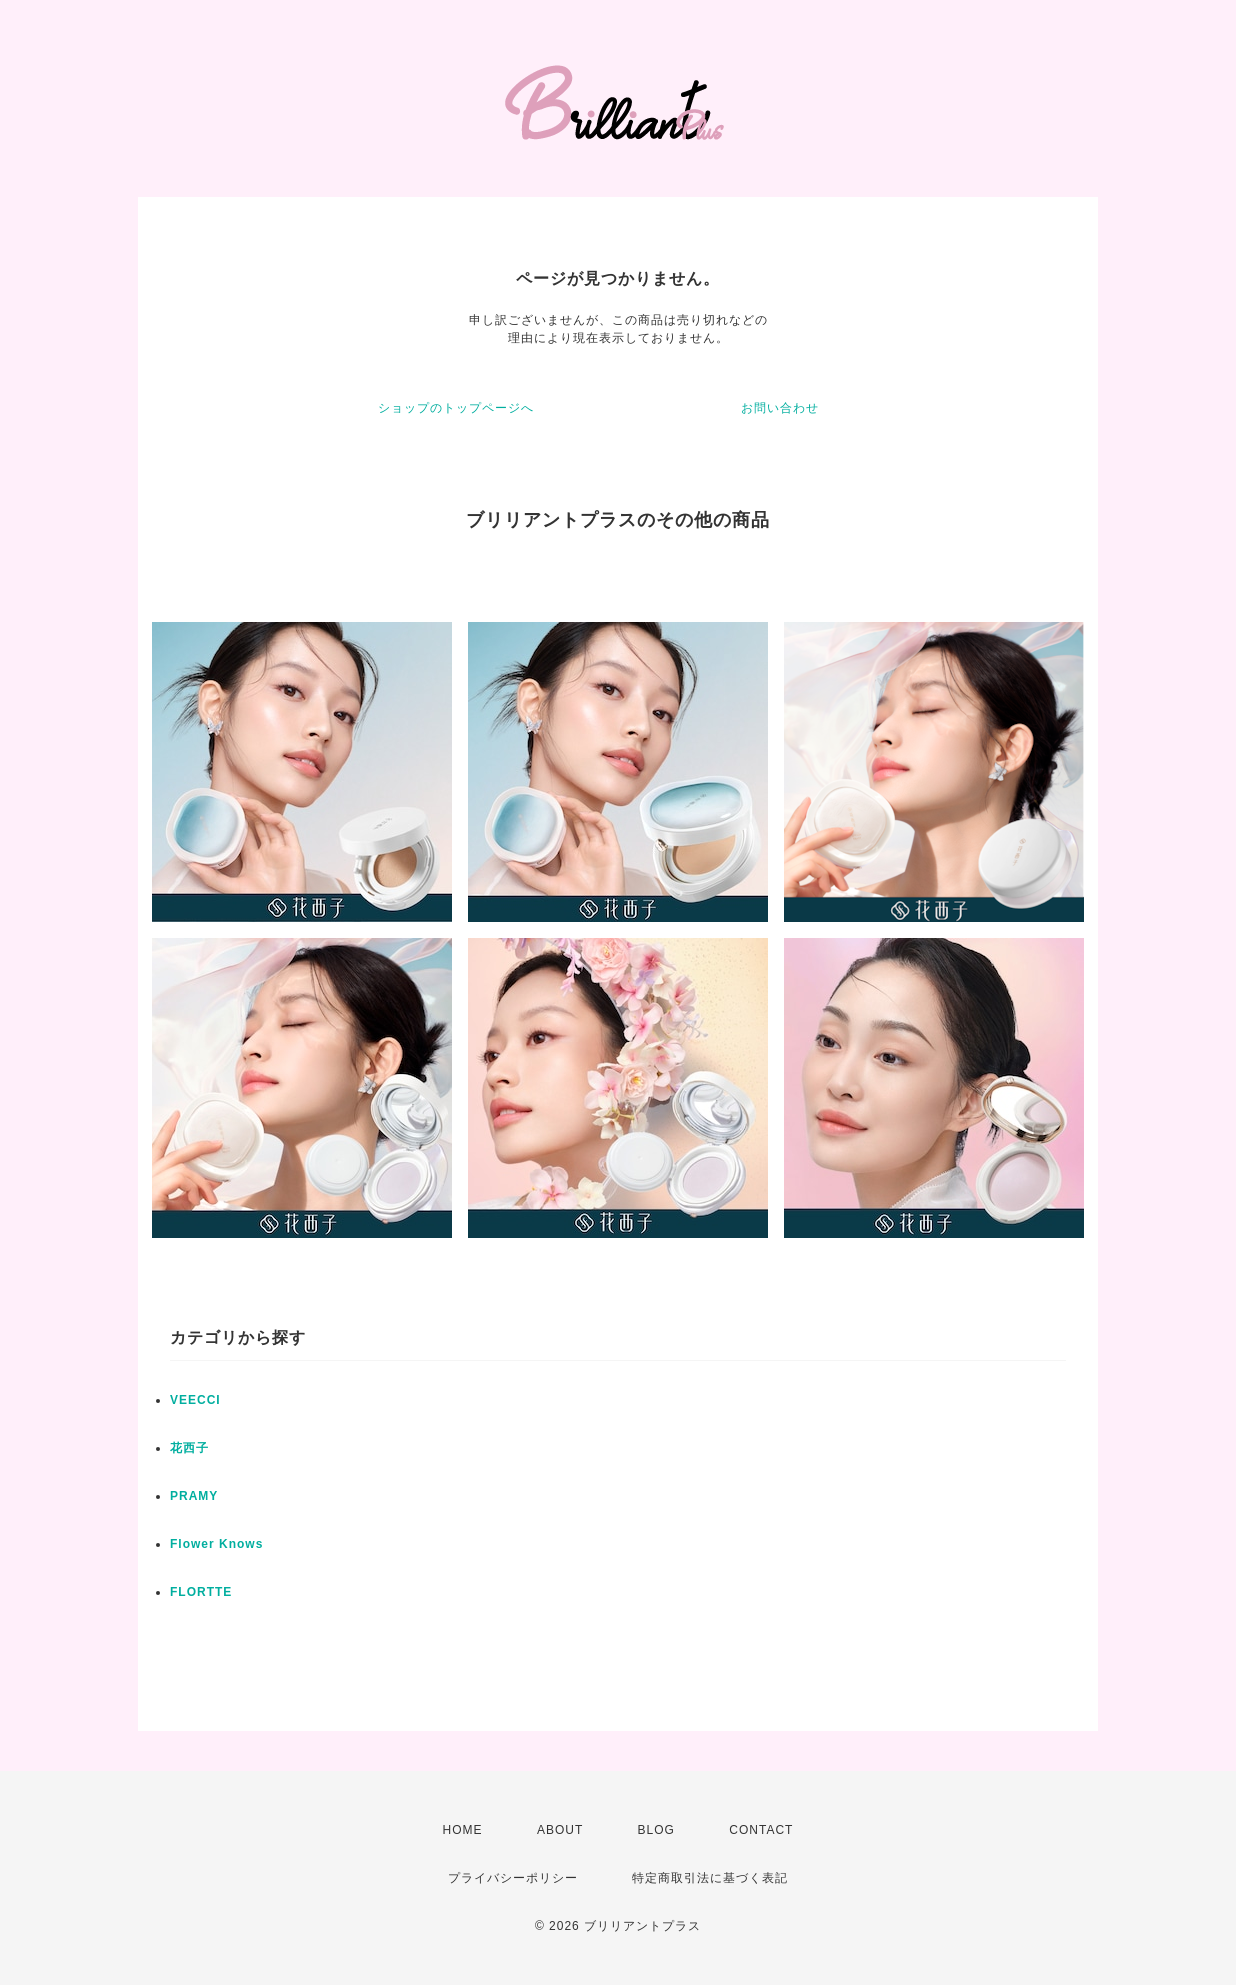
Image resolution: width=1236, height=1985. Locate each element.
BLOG (656, 1830)
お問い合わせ (780, 408)
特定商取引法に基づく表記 (710, 1878)
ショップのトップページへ (456, 408)
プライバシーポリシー (513, 1878)
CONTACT (761, 1830)
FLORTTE (201, 1592)
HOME (463, 1830)
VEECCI (195, 1400)
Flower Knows (216, 1544)
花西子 (189, 1448)
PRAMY (194, 1496)
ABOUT (560, 1830)
